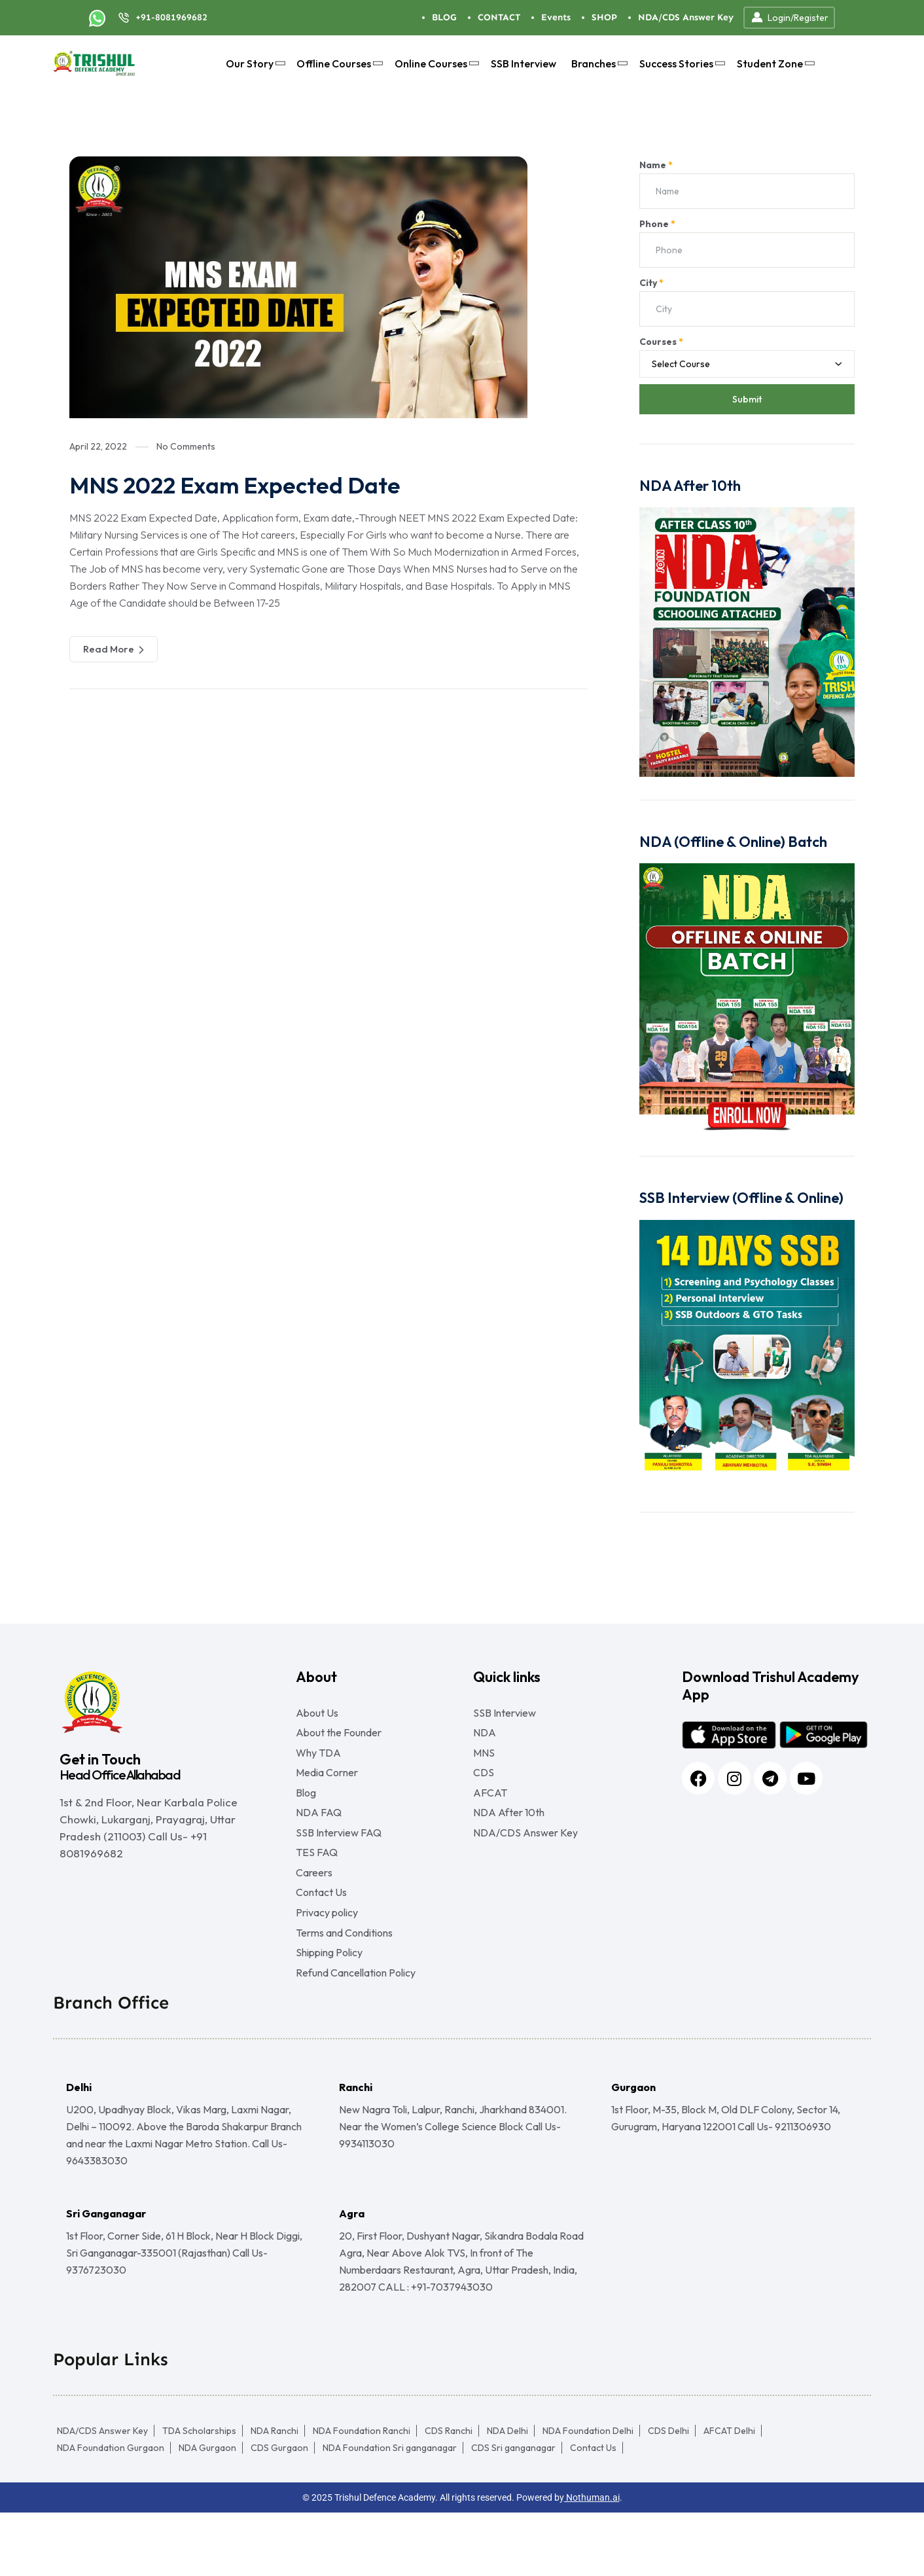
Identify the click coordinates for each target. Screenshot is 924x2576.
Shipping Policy (329, 2011)
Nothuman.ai (592, 2561)
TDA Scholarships (199, 2494)
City (651, 283)
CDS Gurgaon (279, 2511)
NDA (484, 1737)
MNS (484, 1762)
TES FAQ (317, 1886)
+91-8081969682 (171, 17)
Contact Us (321, 1936)
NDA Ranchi (274, 2494)
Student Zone (774, 63)
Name (656, 165)
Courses (661, 342)
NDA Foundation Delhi (587, 2494)
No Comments (185, 446)
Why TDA (318, 1762)
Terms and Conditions (344, 1986)
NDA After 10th (508, 1837)
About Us (317, 1712)
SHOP (604, 17)
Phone (657, 224)
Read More (113, 649)
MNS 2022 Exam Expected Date (256, 483)
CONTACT (499, 17)
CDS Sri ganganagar (513, 2511)
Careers (314, 1911)
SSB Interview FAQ (339, 1862)
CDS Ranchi (448, 2494)
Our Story (254, 63)
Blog (306, 1812)
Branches (597, 63)
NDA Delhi (507, 2494)
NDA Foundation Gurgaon (110, 2511)
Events (556, 17)
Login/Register (789, 17)
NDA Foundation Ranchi (361, 2494)
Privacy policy (327, 1961)
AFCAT (490, 1812)
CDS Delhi (668, 2494)
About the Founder (339, 1737)
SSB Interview (523, 63)
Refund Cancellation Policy (356, 2036)
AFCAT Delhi (729, 2494)
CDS (483, 1787)
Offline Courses (338, 63)
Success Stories (680, 63)
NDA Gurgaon (207, 2511)
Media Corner (327, 1787)
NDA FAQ (319, 1837)
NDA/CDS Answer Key (686, 17)
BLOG (444, 17)
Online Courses (435, 63)
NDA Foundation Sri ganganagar (390, 2511)
